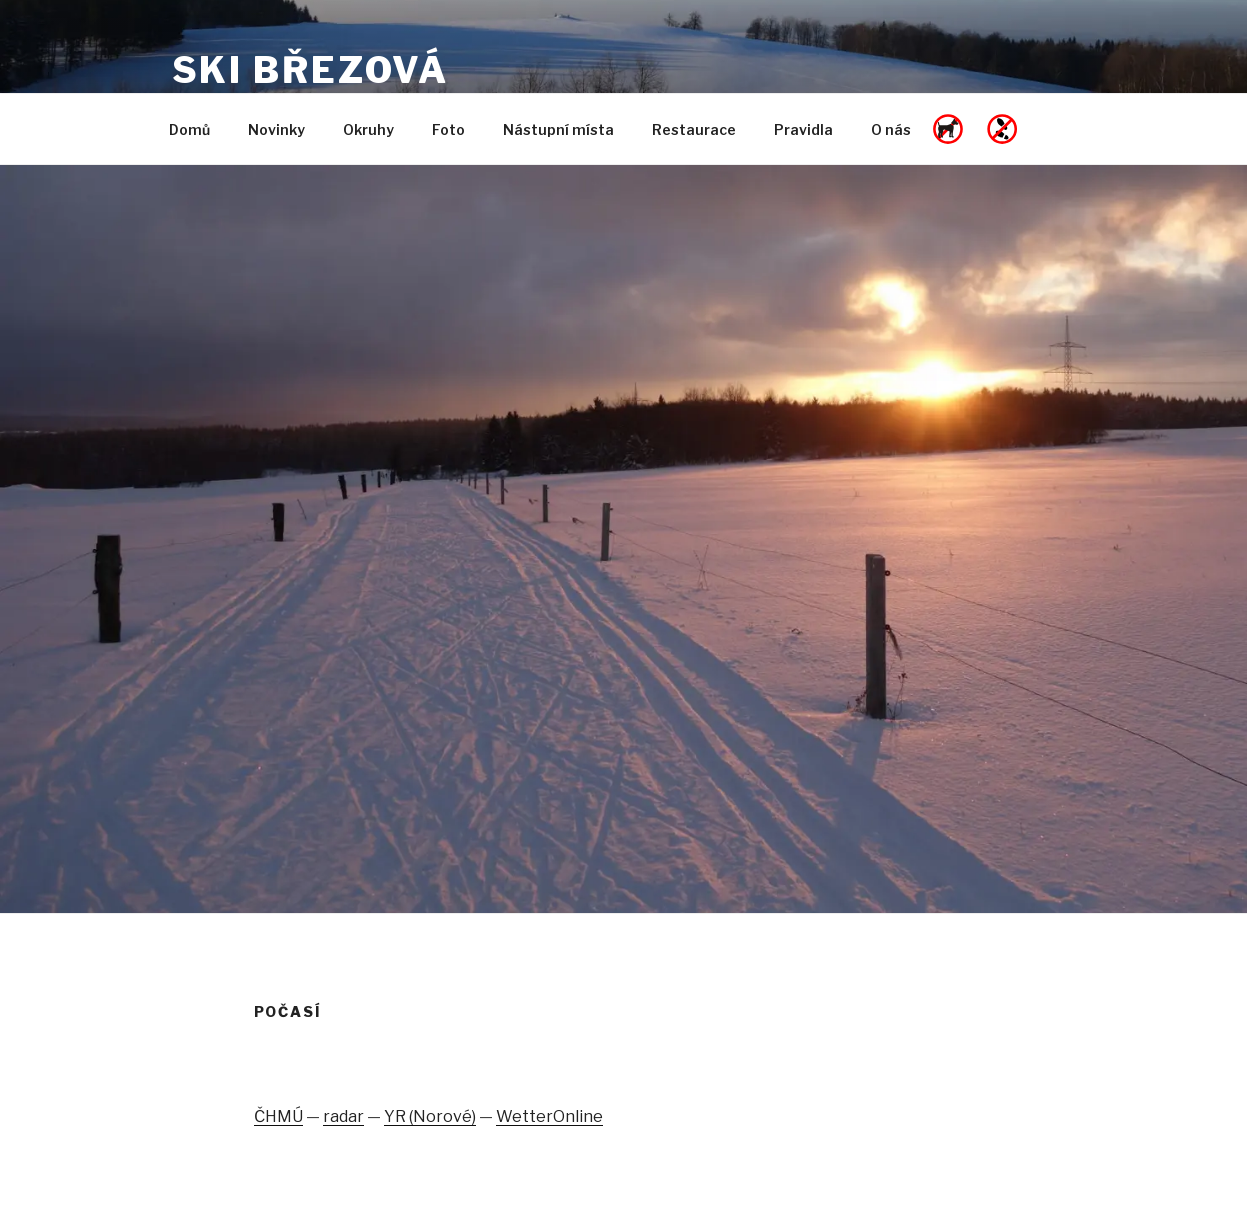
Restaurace (694, 129)
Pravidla (803, 129)
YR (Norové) (430, 1116)
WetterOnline (549, 1116)
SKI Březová (311, 70)
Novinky (276, 129)
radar (343, 1116)
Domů (189, 129)
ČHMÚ (278, 1116)
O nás (891, 129)
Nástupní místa (558, 129)
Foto (448, 129)
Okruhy (368, 129)
